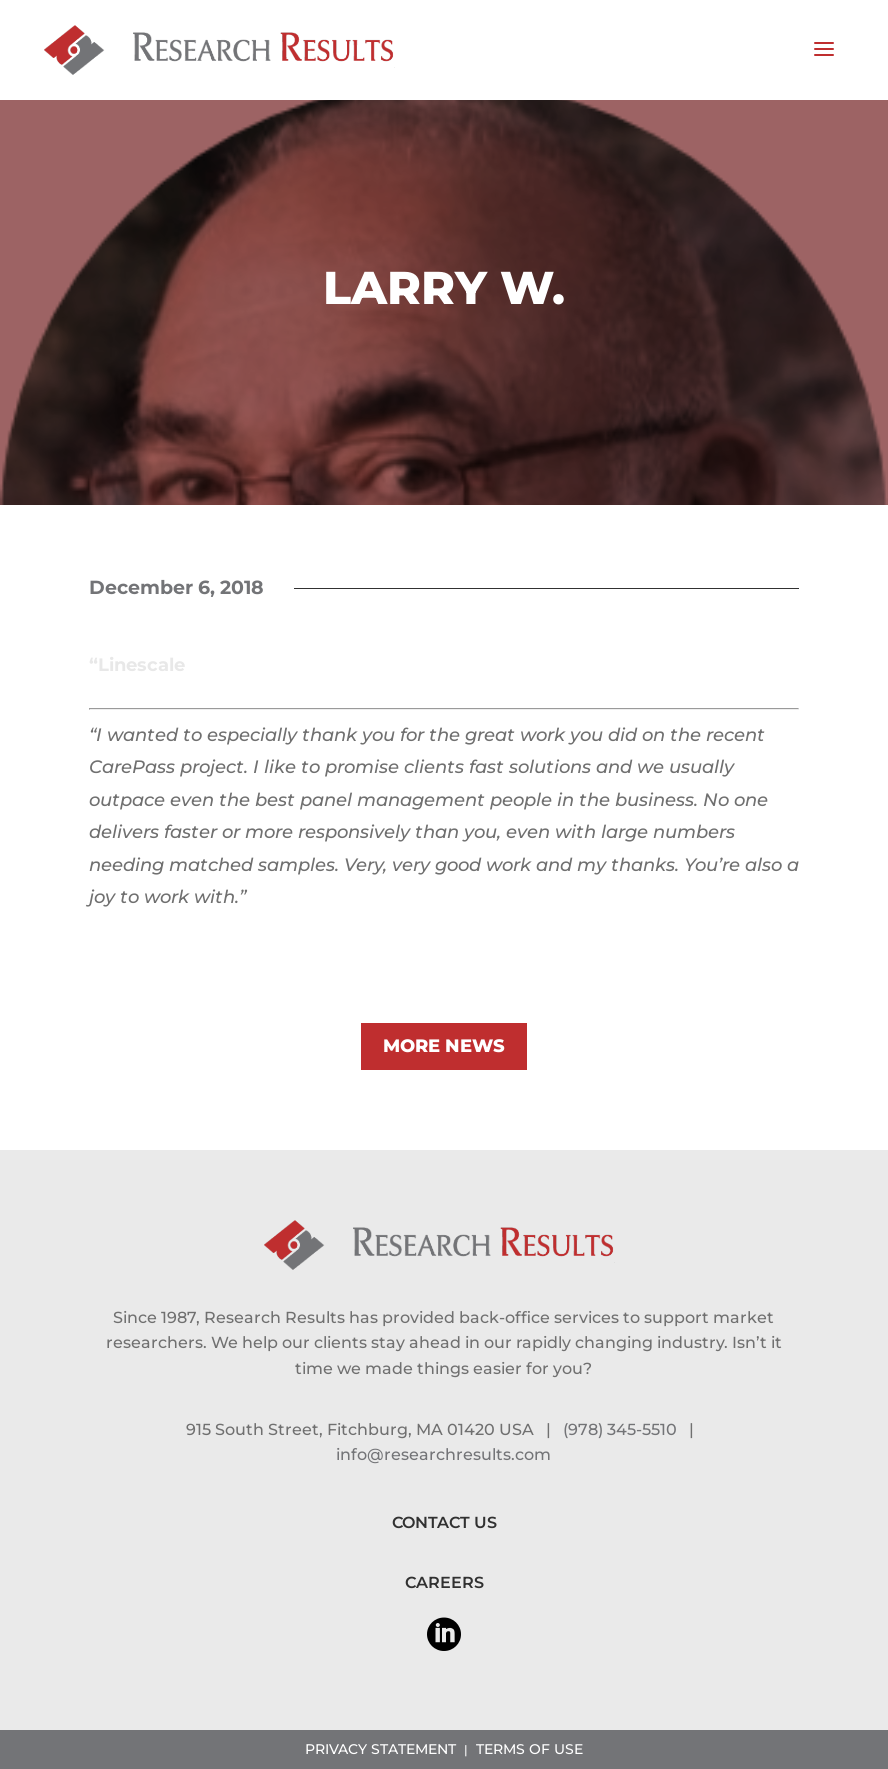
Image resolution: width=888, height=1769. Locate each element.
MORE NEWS (444, 1046)
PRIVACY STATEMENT (380, 1749)
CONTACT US (444, 1522)
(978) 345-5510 (620, 1429)
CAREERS (444, 1582)
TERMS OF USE (529, 1749)
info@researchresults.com (443, 1454)
